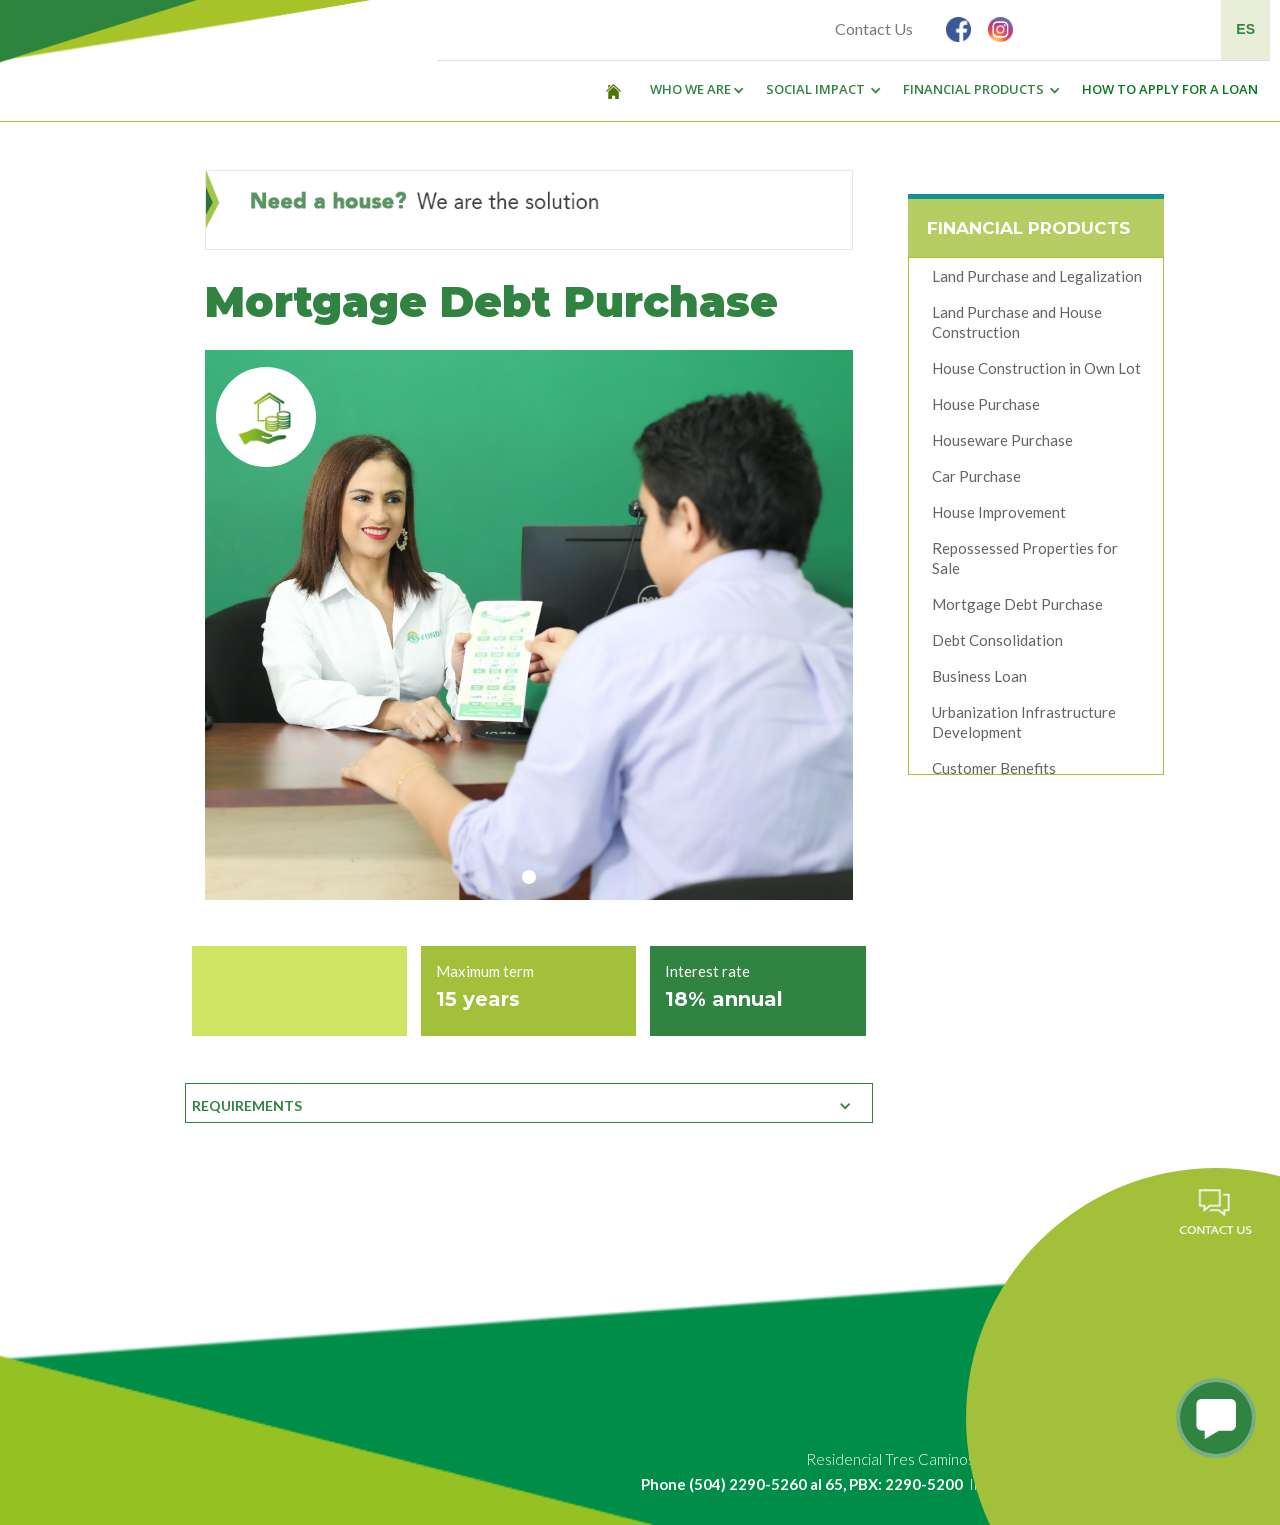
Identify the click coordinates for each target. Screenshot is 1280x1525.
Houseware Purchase (1002, 445)
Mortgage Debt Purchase (1017, 609)
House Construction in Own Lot (1036, 373)
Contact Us (874, 28)
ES (1245, 29)
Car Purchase (976, 481)
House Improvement (999, 517)
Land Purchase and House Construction (1017, 327)
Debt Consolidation (997, 645)
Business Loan (979, 681)
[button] (692, 90)
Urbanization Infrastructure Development (1024, 727)
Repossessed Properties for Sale (1025, 563)
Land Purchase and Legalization (1037, 281)
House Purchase (986, 409)
